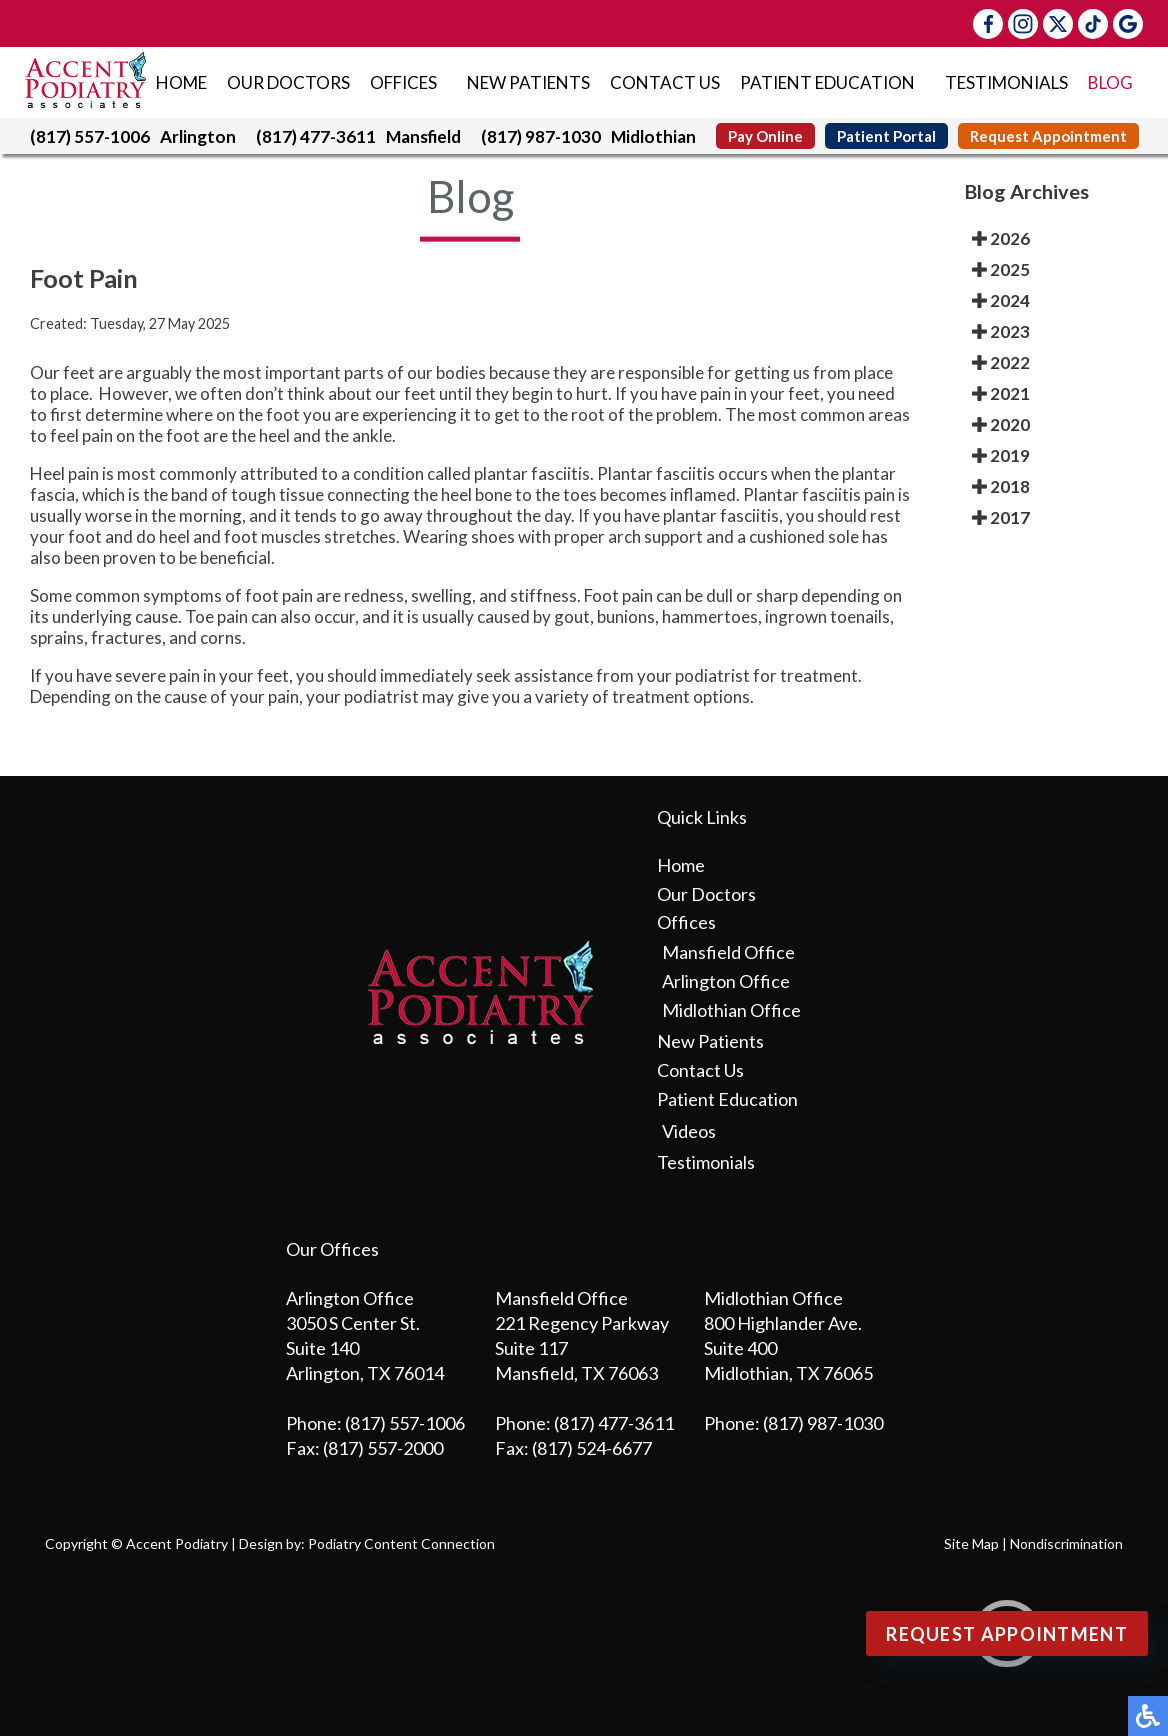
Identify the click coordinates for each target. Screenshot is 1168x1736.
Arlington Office (726, 981)
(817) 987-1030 (541, 136)
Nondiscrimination (1066, 1543)
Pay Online (765, 136)
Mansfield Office (728, 952)
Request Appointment (1048, 136)
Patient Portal (886, 136)
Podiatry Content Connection (401, 1543)
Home (181, 82)
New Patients (528, 82)
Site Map (971, 1543)
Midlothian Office (731, 1010)
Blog (1110, 82)
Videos (689, 1131)
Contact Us (665, 82)
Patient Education (827, 82)
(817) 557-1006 (90, 136)
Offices (403, 82)
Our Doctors (288, 82)
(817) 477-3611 (316, 136)
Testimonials (1006, 82)
